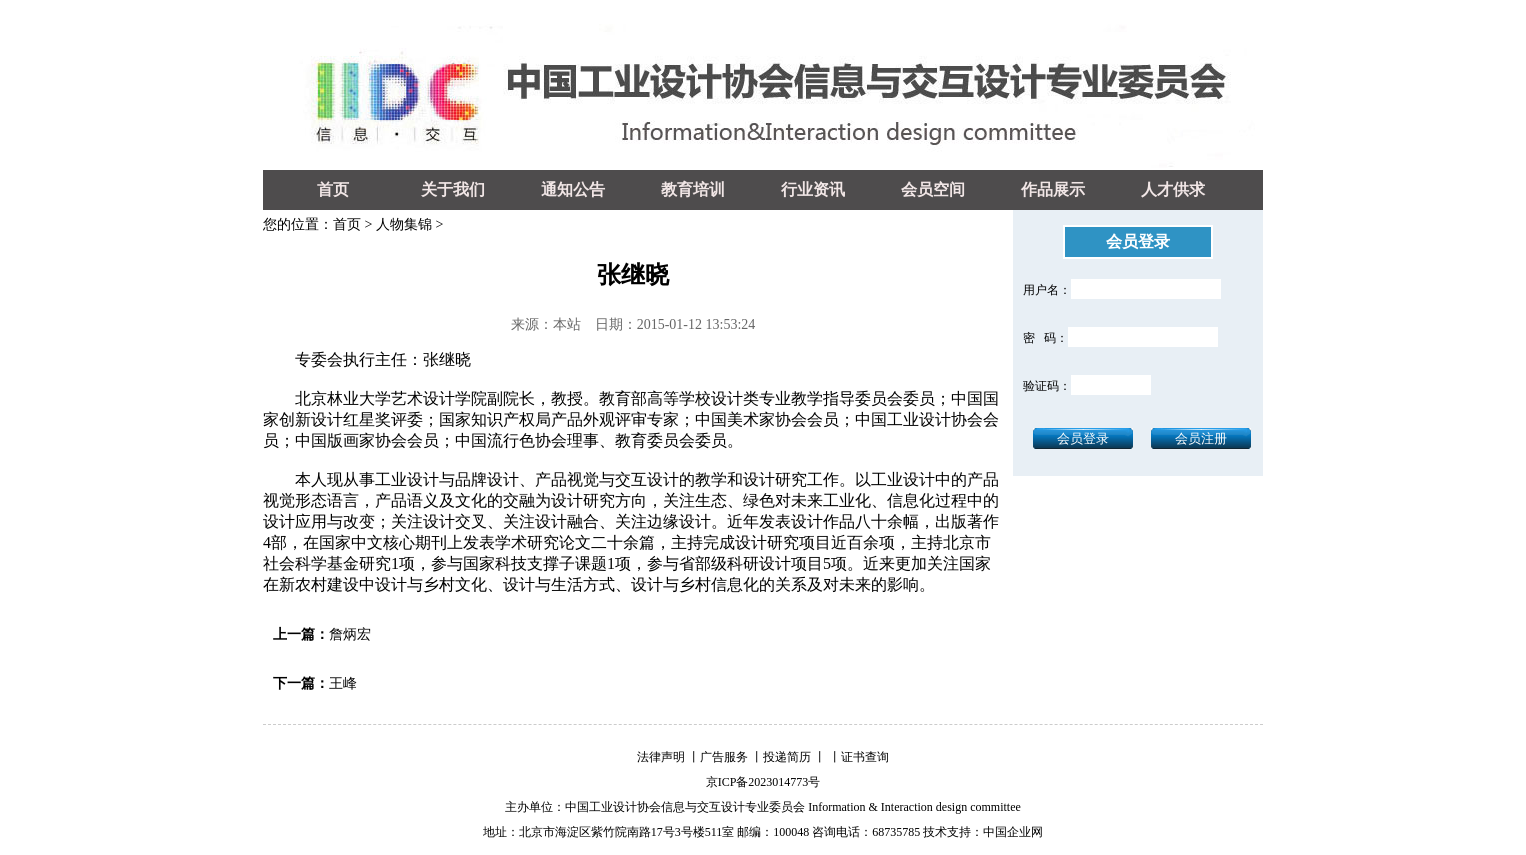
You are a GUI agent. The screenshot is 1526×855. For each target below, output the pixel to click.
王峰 (343, 683)
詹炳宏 (350, 634)
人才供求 (1173, 189)
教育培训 (693, 189)
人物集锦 (404, 224)
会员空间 (933, 189)
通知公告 (573, 189)
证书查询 (865, 757)
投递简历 (787, 757)
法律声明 (661, 757)
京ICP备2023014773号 (763, 782)
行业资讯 (813, 189)
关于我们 (453, 189)
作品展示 (1053, 189)
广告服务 (724, 757)
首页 (333, 189)
